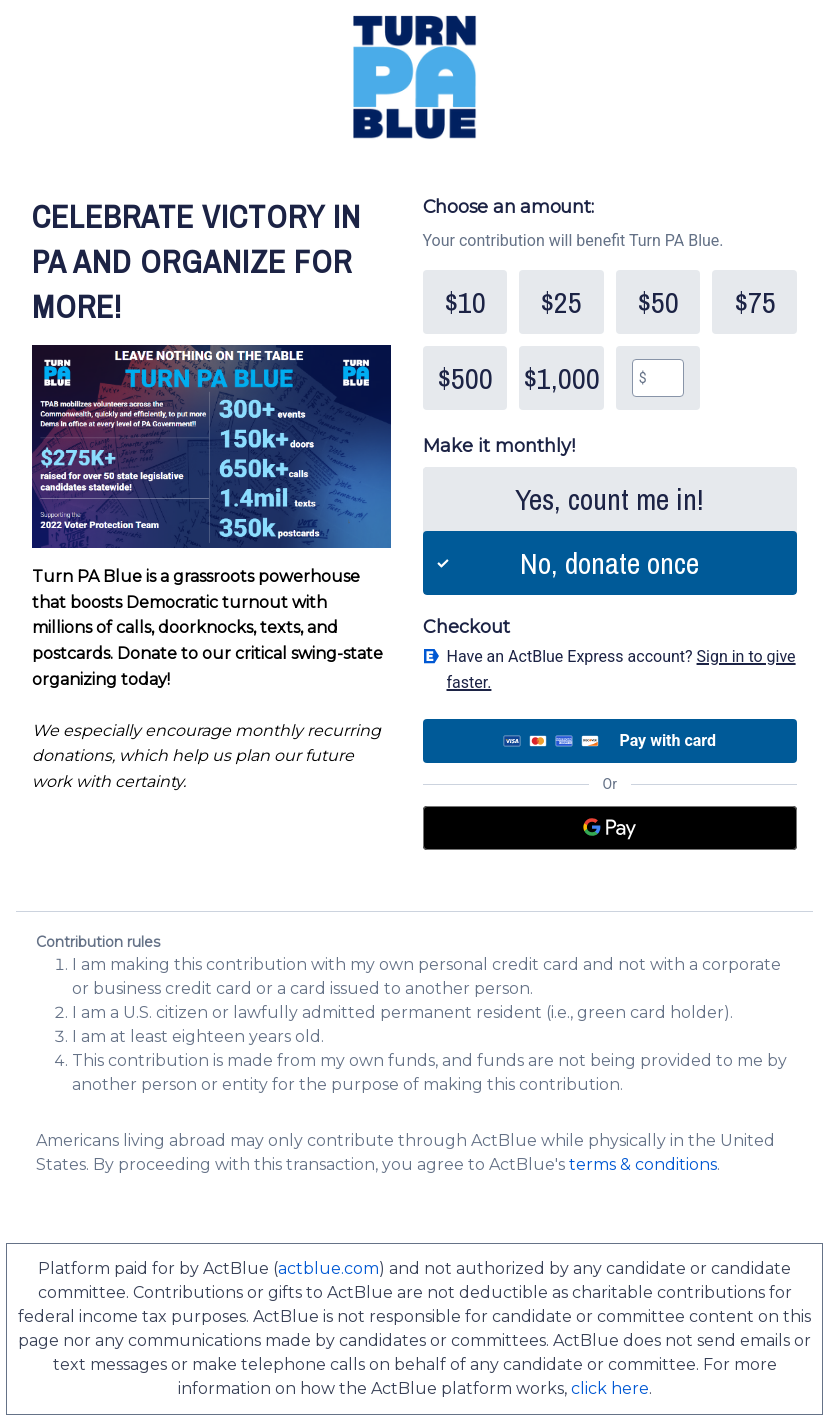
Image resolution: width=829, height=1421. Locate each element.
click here (610, 1388)
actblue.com (328, 1268)
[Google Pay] (610, 828)
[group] (610, 340)
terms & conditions (643, 1164)
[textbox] (665, 378)
